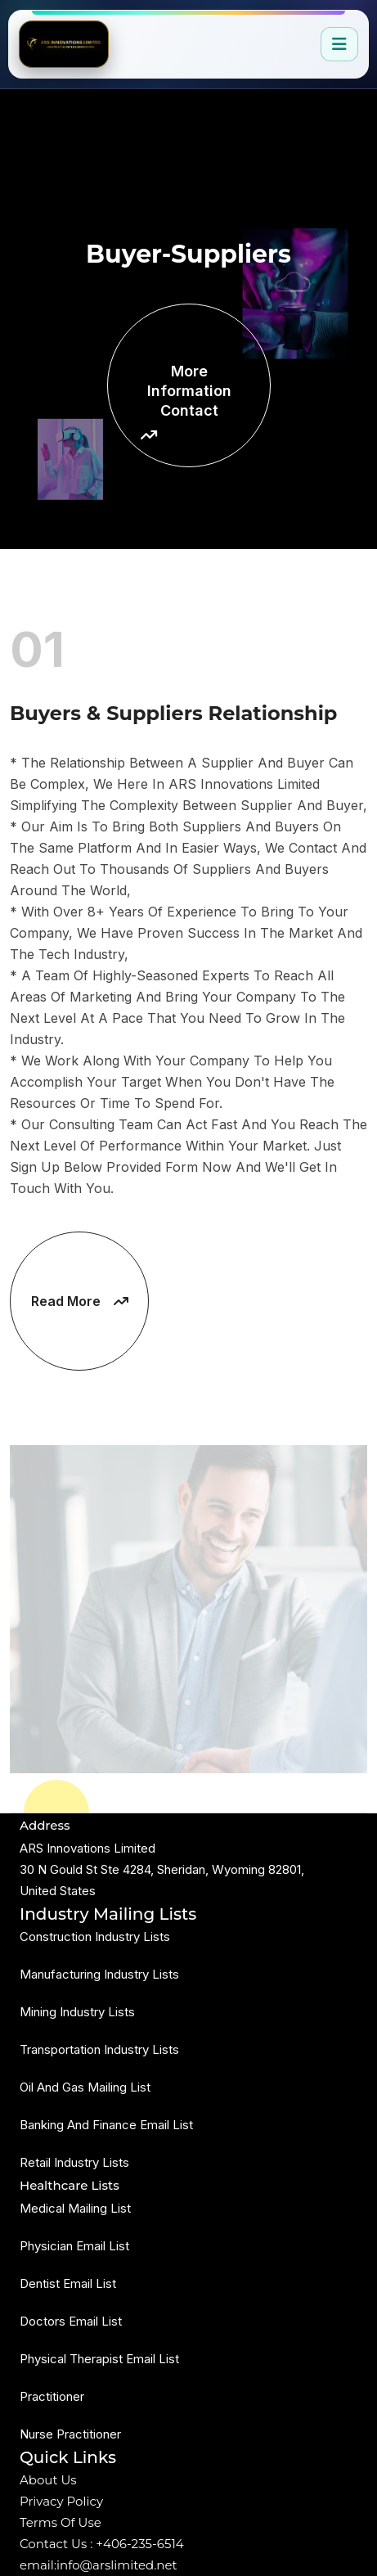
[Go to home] (64, 44)
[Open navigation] (339, 44)
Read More (79, 1301)
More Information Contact (186, 402)
